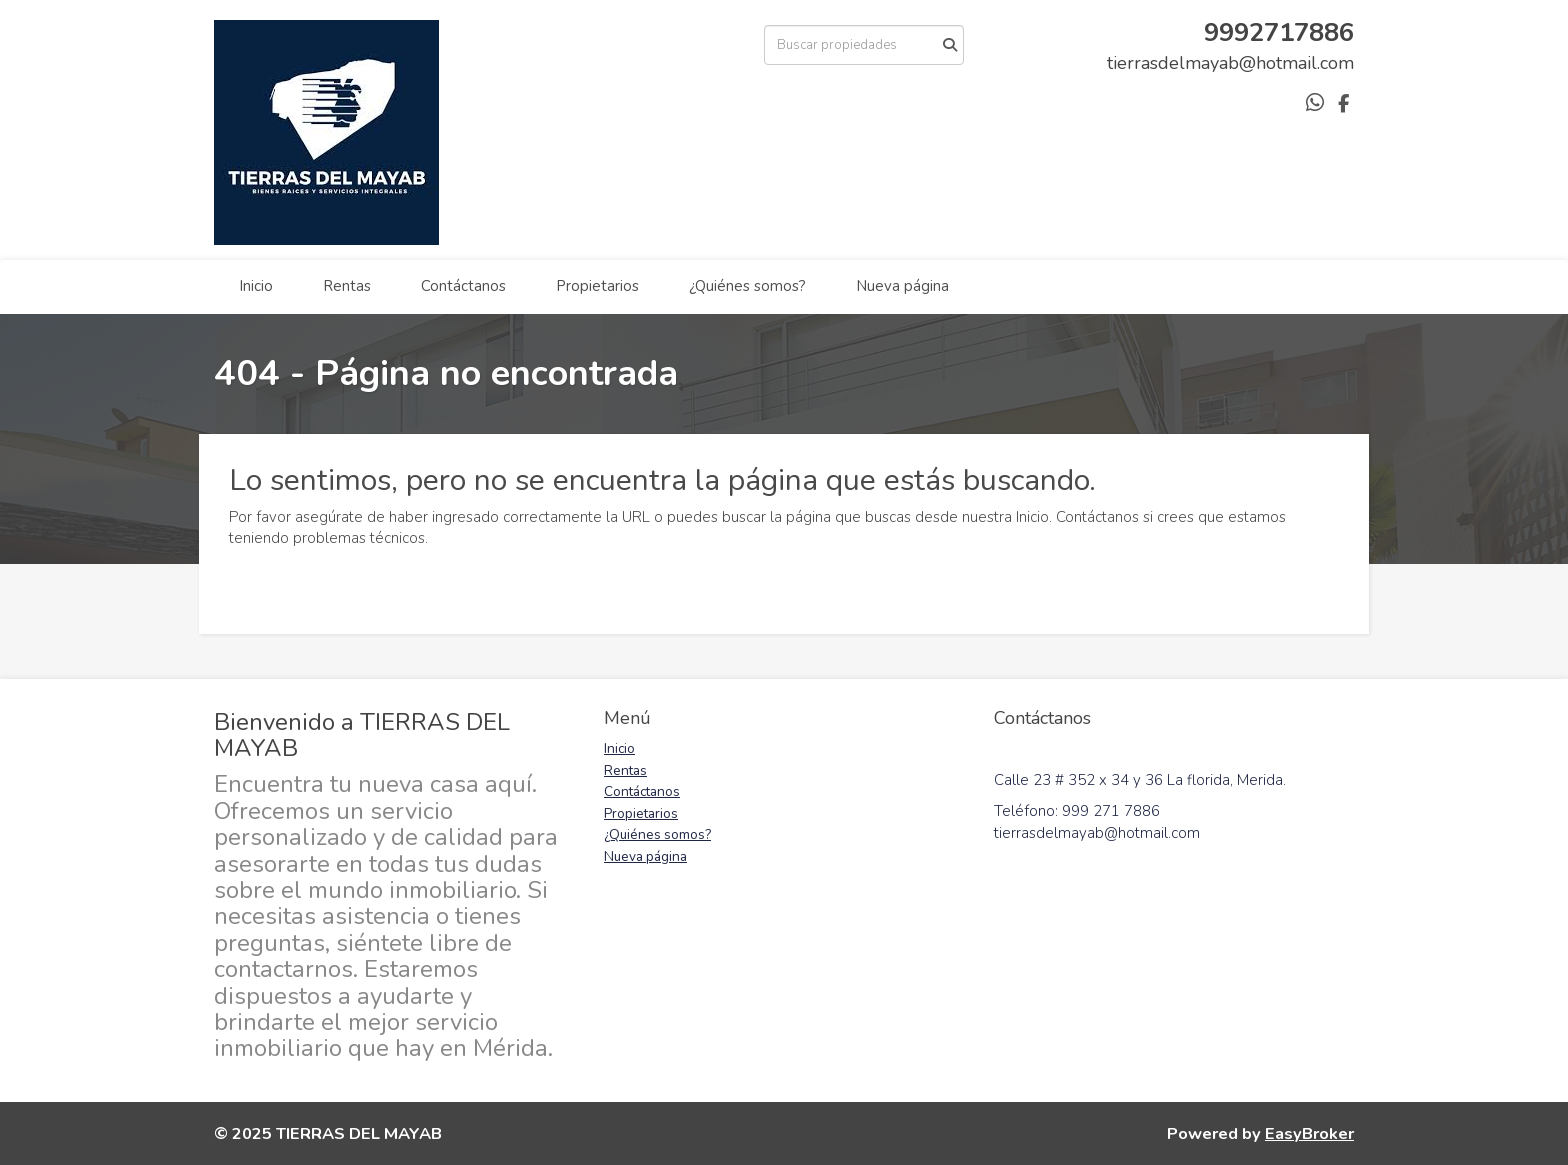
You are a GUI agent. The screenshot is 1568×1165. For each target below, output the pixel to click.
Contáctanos (463, 286)
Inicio (256, 286)
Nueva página (902, 286)
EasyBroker (1309, 1133)
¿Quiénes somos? (747, 286)
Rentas (347, 286)
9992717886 (1279, 32)
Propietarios (597, 286)
